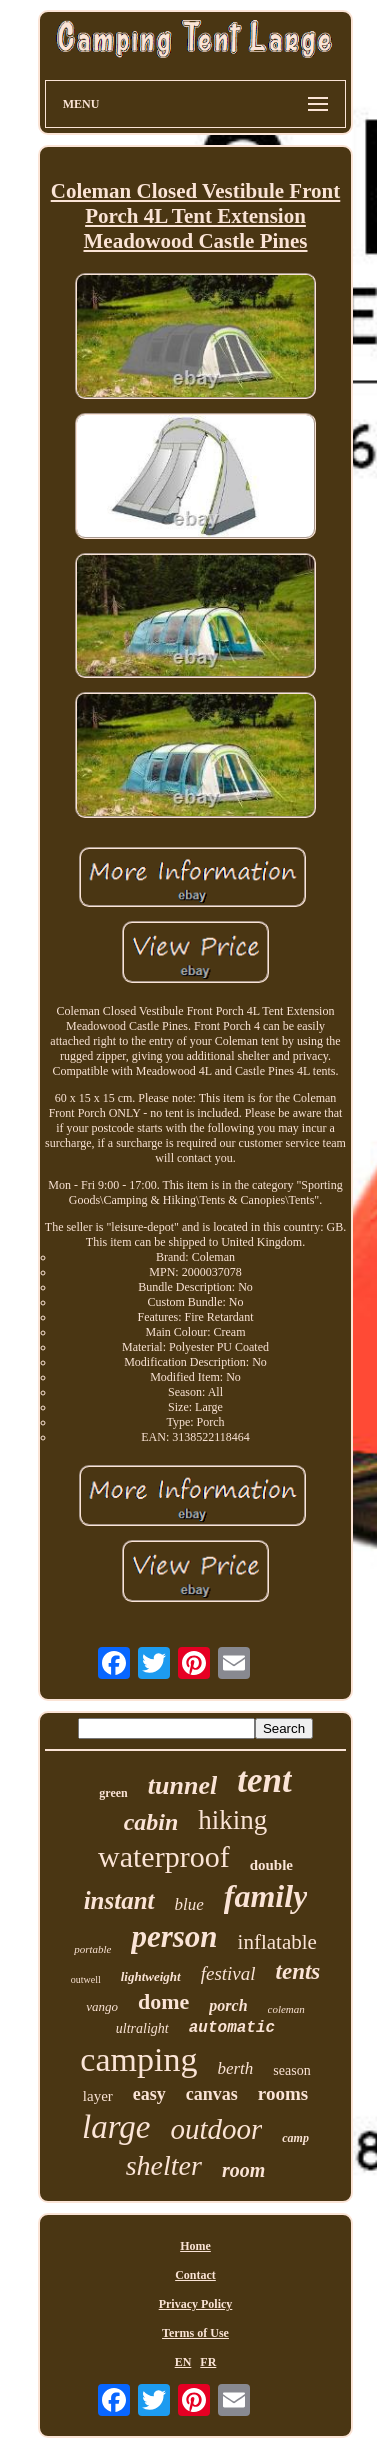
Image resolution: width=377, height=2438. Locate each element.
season (291, 2070)
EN (183, 2362)
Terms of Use (195, 2333)
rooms (283, 2093)
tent (264, 1780)
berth (235, 2068)
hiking (232, 1820)
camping (138, 2059)
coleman (286, 2009)
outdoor (216, 2129)
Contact (195, 2275)
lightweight (151, 1976)
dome (163, 2001)
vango (102, 2006)
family (266, 1896)
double (271, 1865)
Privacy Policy (196, 2304)
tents (298, 1971)
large (116, 2127)
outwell (86, 1979)
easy (149, 2094)
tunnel (182, 1785)
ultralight (142, 2028)
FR (208, 2362)
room (243, 2170)
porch (228, 2005)
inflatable (277, 1942)
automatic (232, 2028)
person (174, 1936)
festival (228, 1973)
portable (92, 1949)
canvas (212, 2094)
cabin (151, 1822)
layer (98, 2096)
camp (295, 2138)
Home (195, 2246)
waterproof (164, 1856)
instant (119, 1900)
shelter (164, 2165)
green (113, 1793)
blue (189, 1904)
